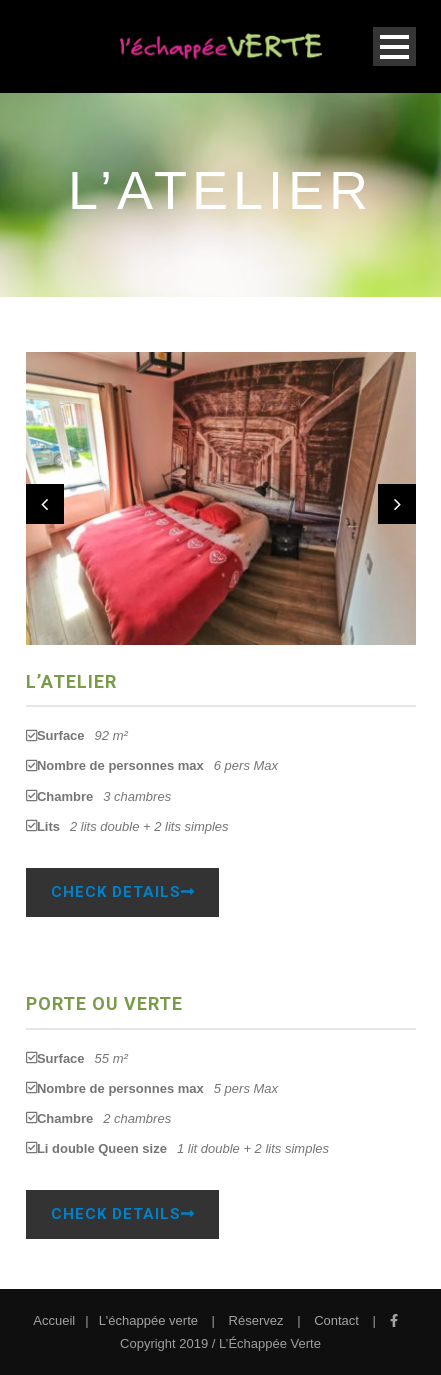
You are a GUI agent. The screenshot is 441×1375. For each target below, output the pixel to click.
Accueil (54, 1320)
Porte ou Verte (104, 1003)
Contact (336, 1320)
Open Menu (394, 46)
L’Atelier (71, 681)
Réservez (256, 1320)
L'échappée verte (148, 1320)
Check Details (122, 892)
